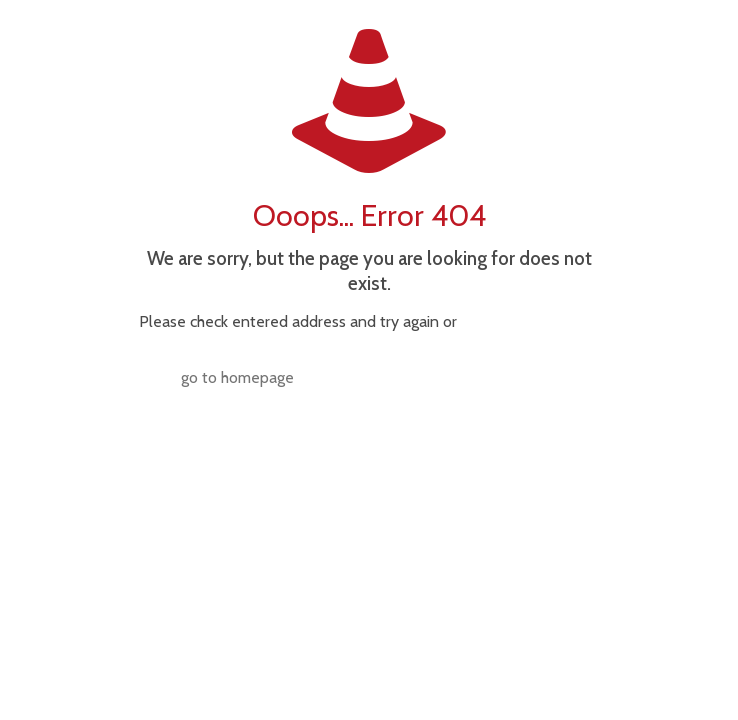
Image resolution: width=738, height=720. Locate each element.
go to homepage (237, 377)
